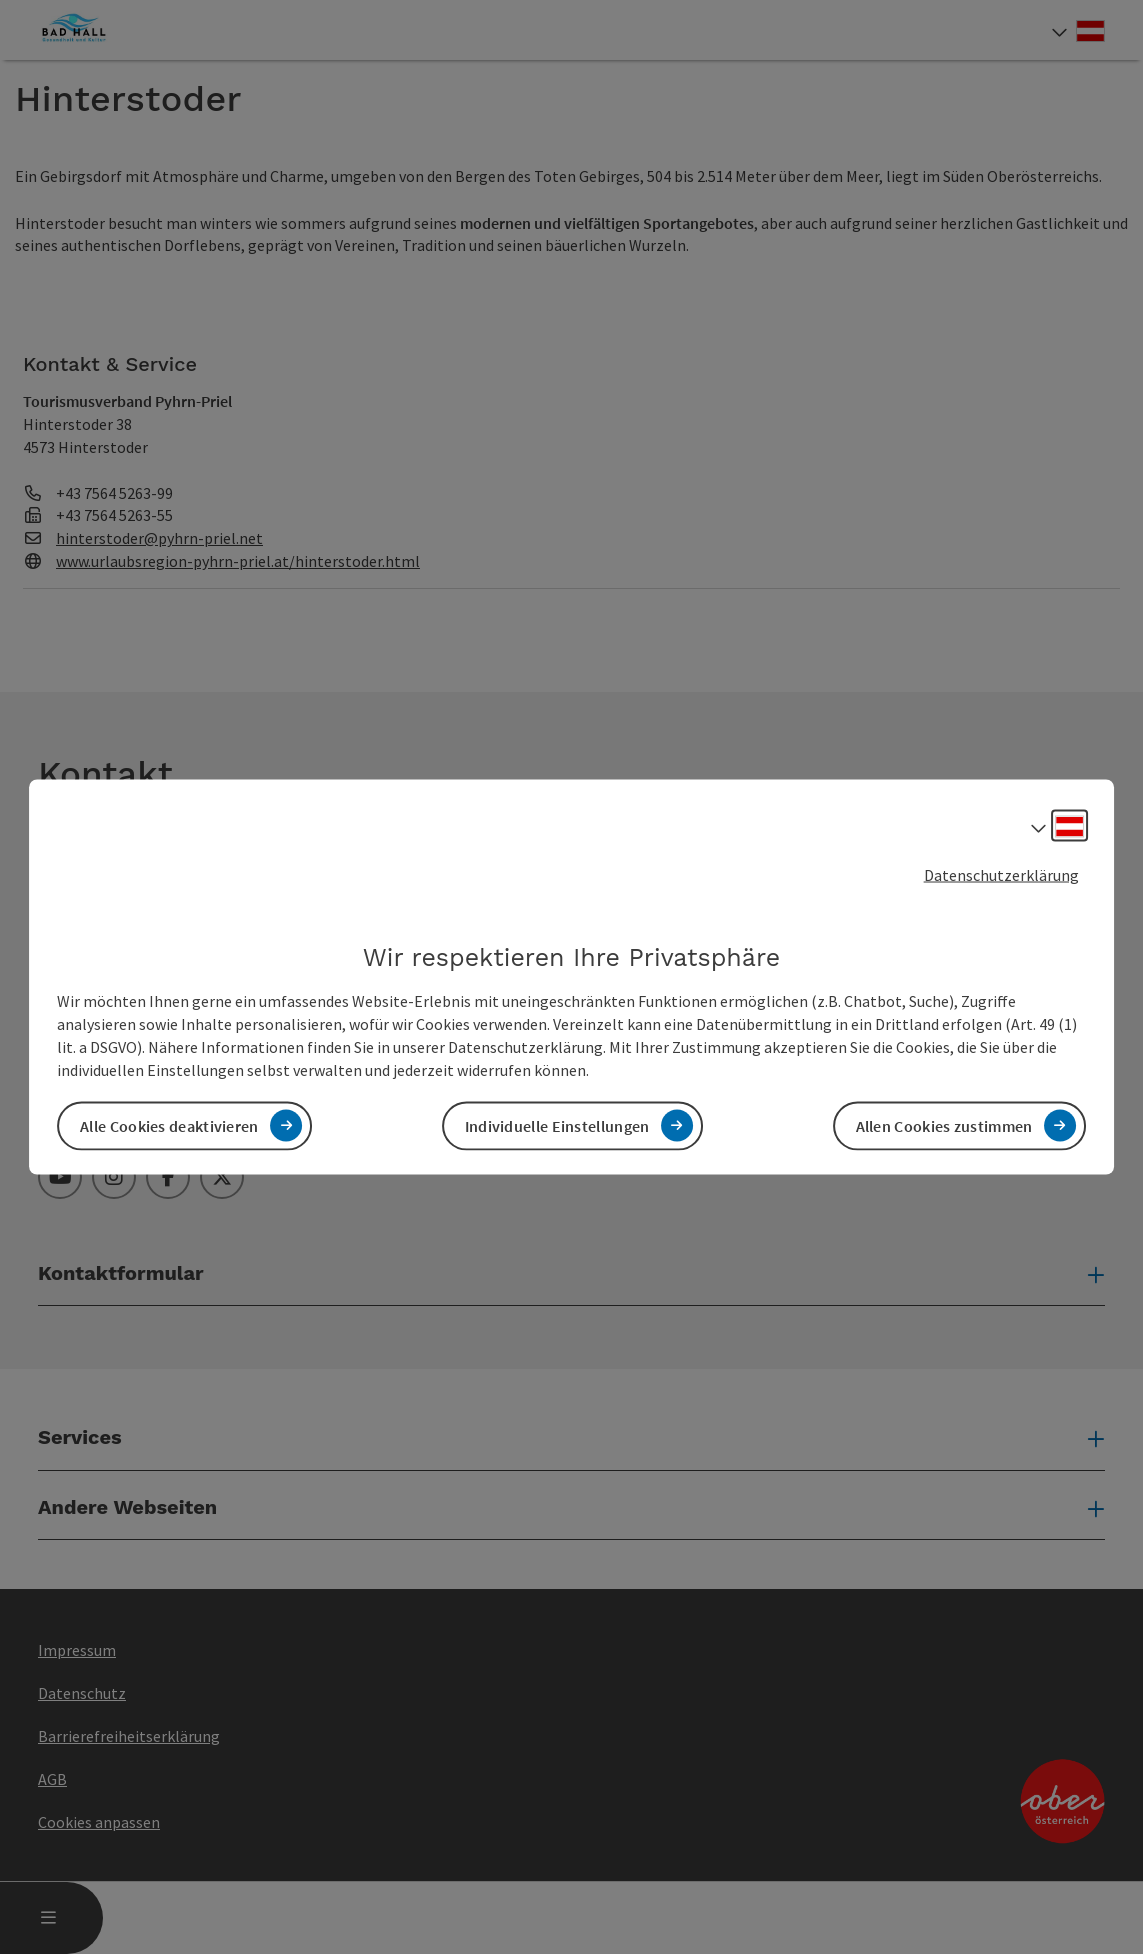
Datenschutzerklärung (1001, 875)
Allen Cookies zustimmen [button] (944, 1125)
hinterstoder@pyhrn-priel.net (159, 538)
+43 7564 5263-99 (114, 493)
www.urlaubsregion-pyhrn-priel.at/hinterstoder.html (238, 561)
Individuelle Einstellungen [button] (557, 1125)
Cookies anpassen (99, 1822)
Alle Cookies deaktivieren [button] (169, 1125)
